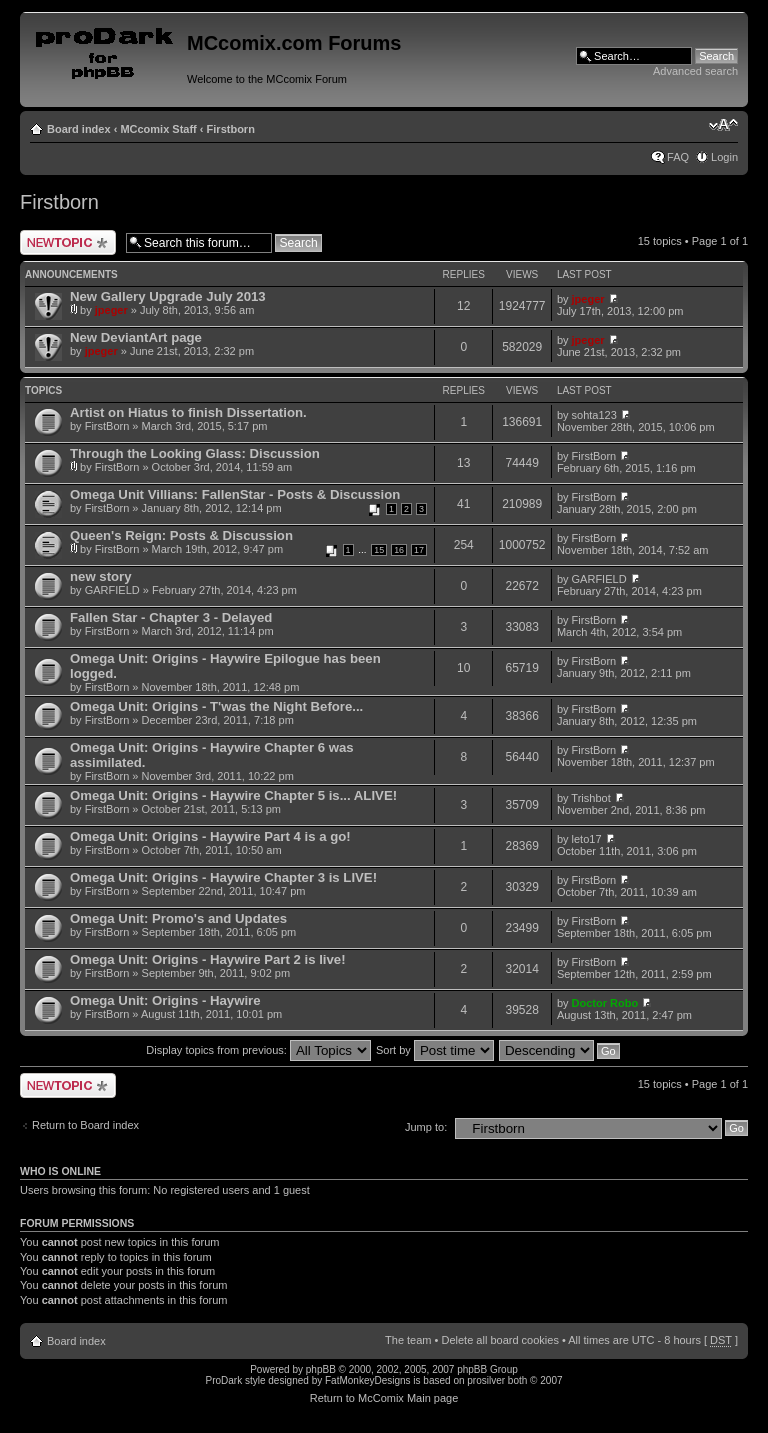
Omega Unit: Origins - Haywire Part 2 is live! (208, 959)
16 (399, 550)
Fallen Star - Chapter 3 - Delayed (171, 617)
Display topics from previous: (258, 1050)
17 (419, 550)
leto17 (587, 839)
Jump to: (426, 1127)
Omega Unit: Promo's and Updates (178, 918)
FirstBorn (107, 426)
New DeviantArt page (136, 337)
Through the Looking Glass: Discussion (195, 453)
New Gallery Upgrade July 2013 (168, 296)
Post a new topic (68, 242)
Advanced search (695, 71)
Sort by (435, 1050)
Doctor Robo (605, 1003)
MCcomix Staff (158, 129)
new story (101, 576)
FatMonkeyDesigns (368, 1380)
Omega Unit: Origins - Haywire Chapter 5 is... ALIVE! (233, 795)
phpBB (321, 1369)
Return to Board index (85, 1125)
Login (724, 157)
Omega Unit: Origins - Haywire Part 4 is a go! (210, 836)
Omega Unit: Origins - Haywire (165, 1000)
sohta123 (594, 415)
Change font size (723, 125)
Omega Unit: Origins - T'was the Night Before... (216, 706)
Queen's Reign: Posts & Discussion (181, 535)
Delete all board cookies (499, 1340)
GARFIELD (112, 590)
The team (408, 1340)
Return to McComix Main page (384, 1398)
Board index (79, 129)
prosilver (486, 1380)
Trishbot (590, 798)
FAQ (678, 157)
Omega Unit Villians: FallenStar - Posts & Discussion (235, 494)
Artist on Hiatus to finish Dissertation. (188, 412)
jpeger (111, 310)
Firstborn (231, 129)
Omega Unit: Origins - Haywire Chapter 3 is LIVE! (223, 877)
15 (379, 550)
